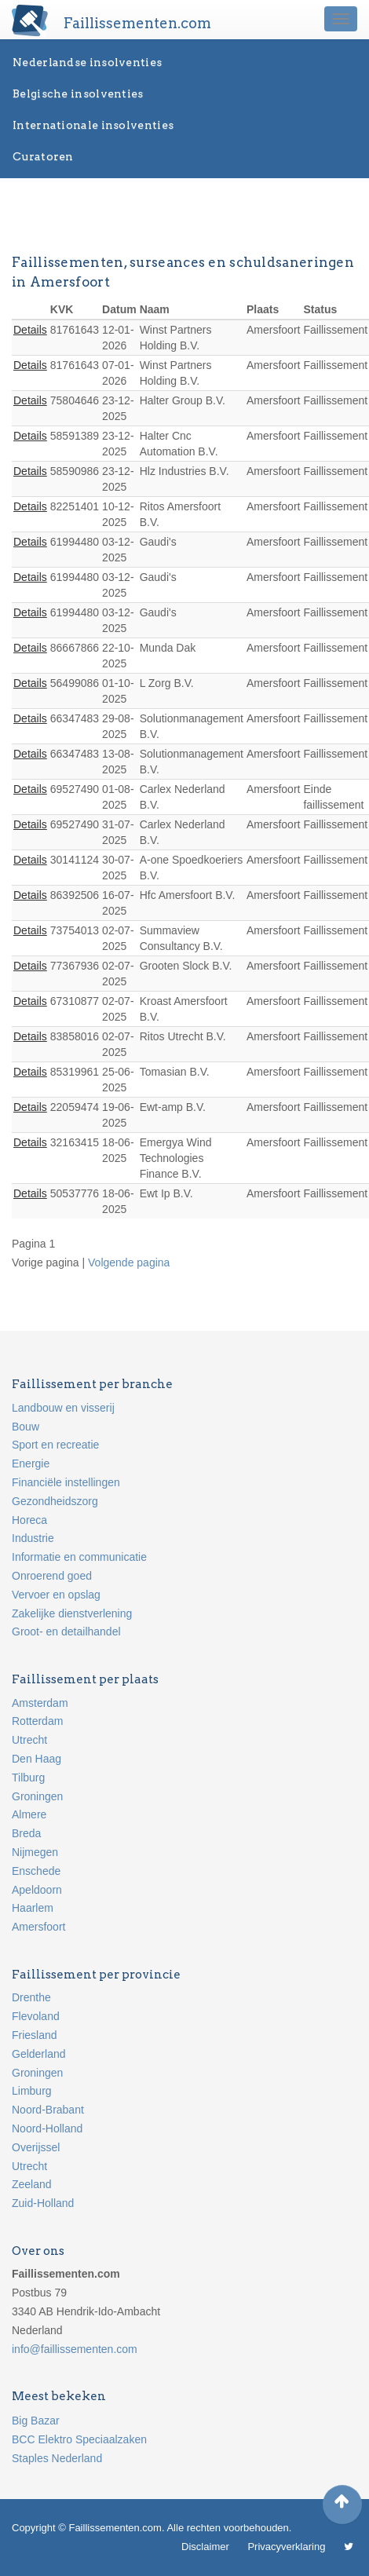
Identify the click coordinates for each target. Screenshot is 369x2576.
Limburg (32, 2091)
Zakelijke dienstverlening (72, 1613)
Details (30, 329)
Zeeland (32, 2184)
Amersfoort (38, 1926)
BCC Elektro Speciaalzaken (79, 2439)
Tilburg (28, 1777)
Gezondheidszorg (55, 1501)
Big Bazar (36, 2420)
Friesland (34, 2035)
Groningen (37, 1796)
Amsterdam (40, 1703)
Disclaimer (205, 2546)
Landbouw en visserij (63, 1407)
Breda (26, 1833)
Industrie (33, 1538)
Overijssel (36, 2147)
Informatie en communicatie (79, 1557)
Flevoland (36, 2016)
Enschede (36, 1871)
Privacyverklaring (286, 2546)
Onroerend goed (52, 1575)
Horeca (29, 1520)
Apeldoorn (37, 1890)
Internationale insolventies (93, 125)
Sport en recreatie (55, 1444)
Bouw (25, 1426)
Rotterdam (37, 1721)
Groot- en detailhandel (66, 1631)
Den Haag (36, 1758)
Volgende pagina (129, 1262)
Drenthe (31, 1997)
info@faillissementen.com (74, 2349)
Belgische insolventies (78, 93)
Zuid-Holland (43, 2203)
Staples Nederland (57, 2458)
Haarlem (32, 1908)
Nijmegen (35, 1852)
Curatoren (43, 156)
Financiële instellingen (66, 1482)
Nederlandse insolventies (87, 62)
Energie (30, 1463)
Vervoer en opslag (56, 1594)
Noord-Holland (47, 2128)
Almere (29, 1814)
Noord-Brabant (48, 2109)
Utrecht (29, 1740)
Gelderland (39, 2054)
